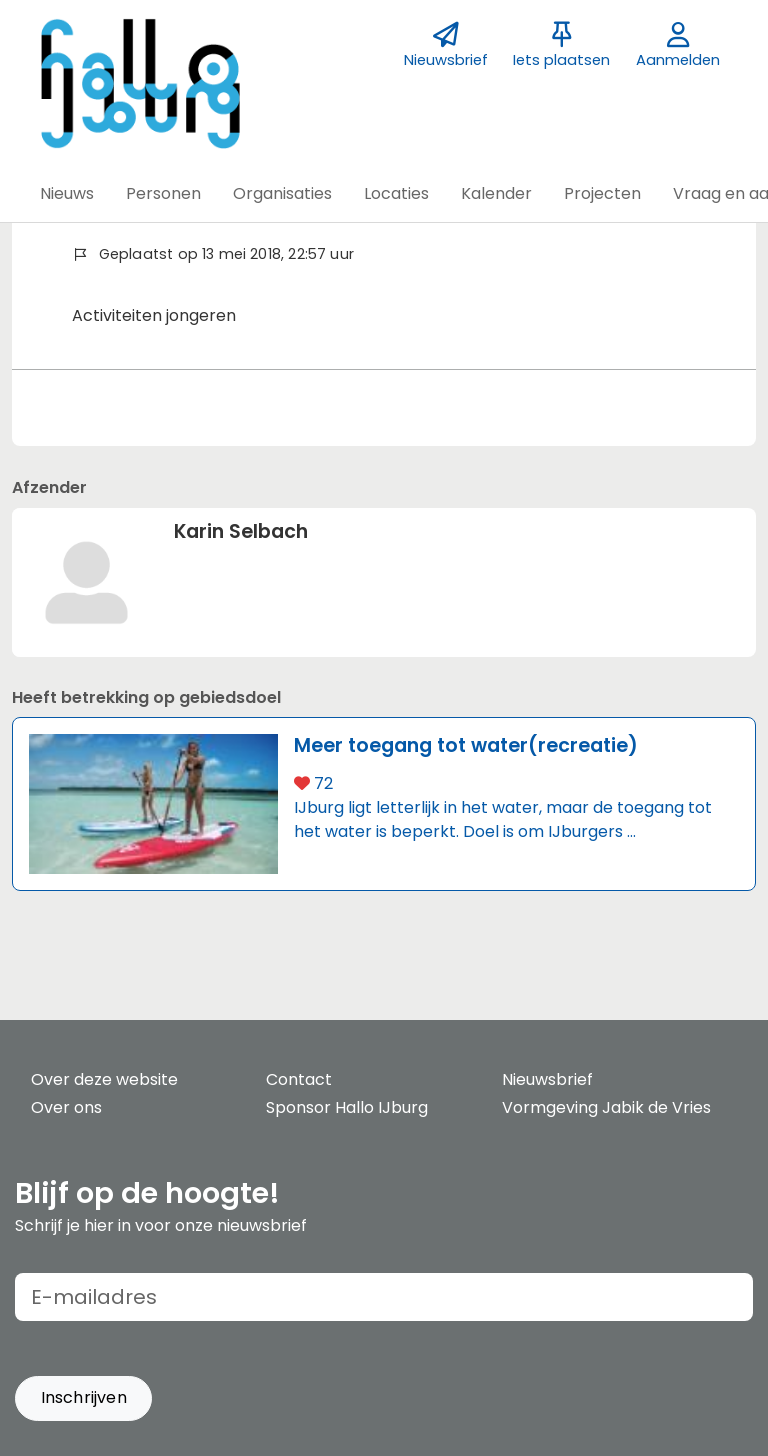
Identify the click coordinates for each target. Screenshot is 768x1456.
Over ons (66, 1107)
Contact (299, 1079)
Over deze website (104, 1079)
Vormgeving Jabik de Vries (606, 1107)
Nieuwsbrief (547, 1079)
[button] (67, 194)
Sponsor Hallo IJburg (347, 1107)
